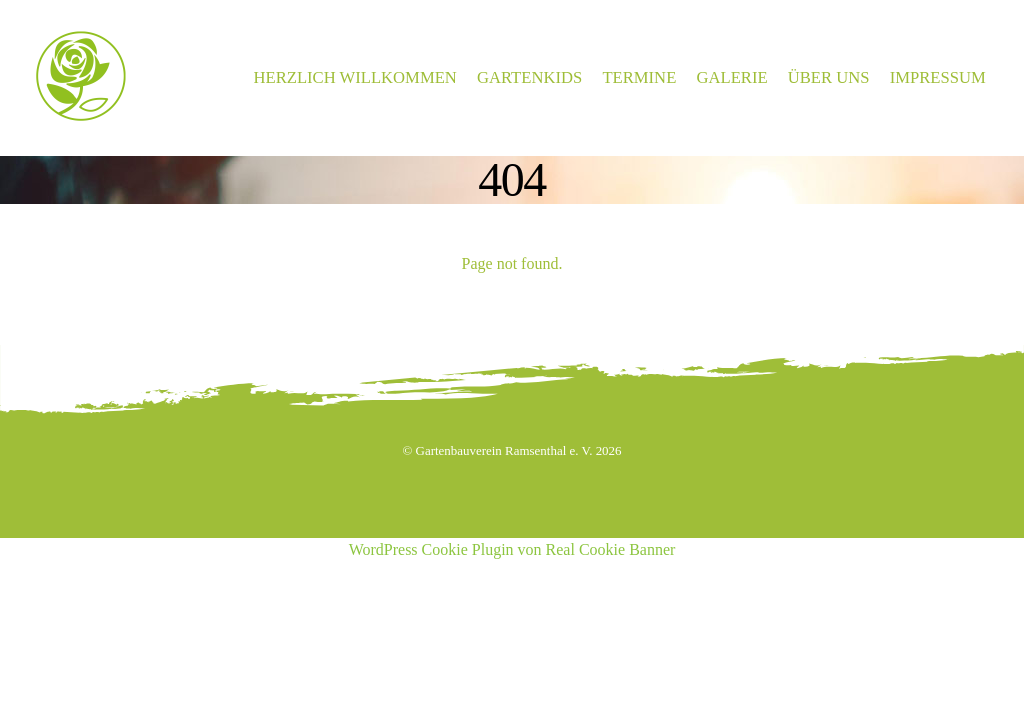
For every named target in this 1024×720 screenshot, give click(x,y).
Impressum (938, 77)
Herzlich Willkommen (355, 77)
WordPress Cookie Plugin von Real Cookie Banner (512, 549)
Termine (639, 77)
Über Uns (829, 77)
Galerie (731, 77)
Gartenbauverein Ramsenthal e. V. (504, 450)
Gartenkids (529, 77)
